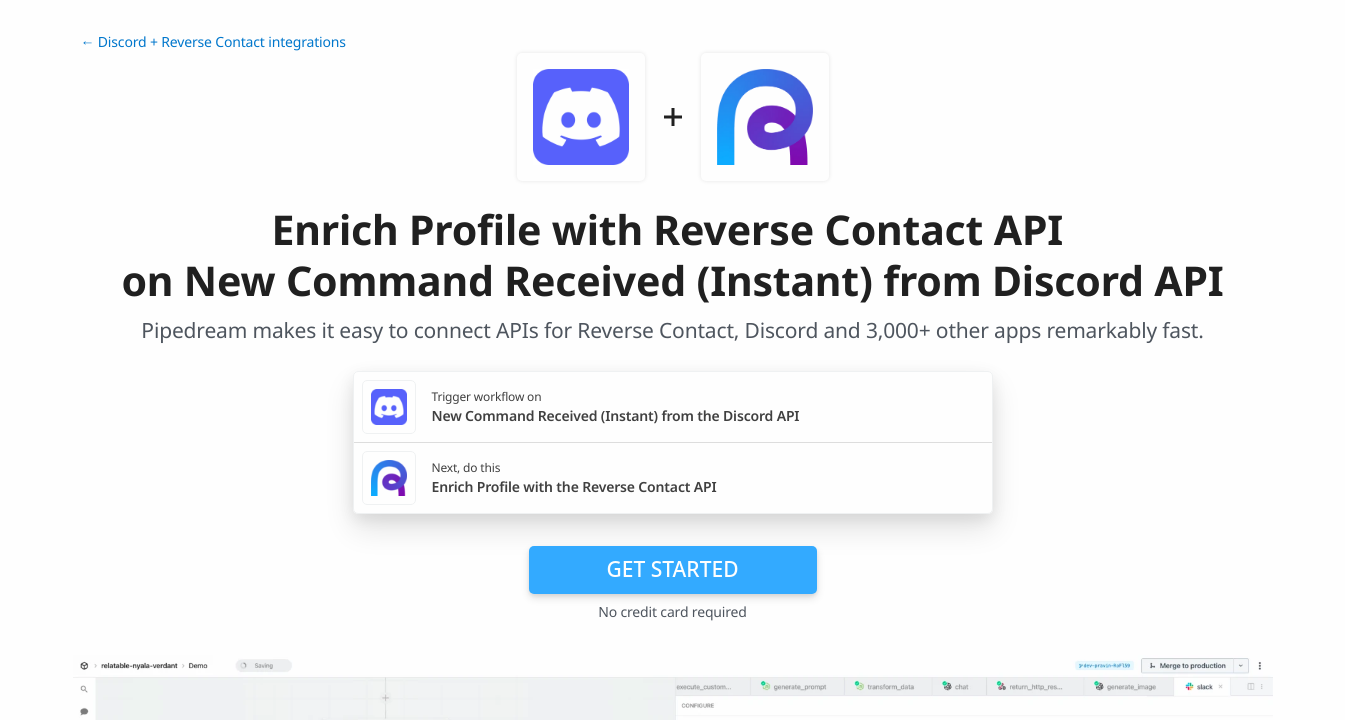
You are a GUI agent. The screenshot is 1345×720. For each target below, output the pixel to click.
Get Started (673, 569)
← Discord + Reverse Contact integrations (213, 42)
